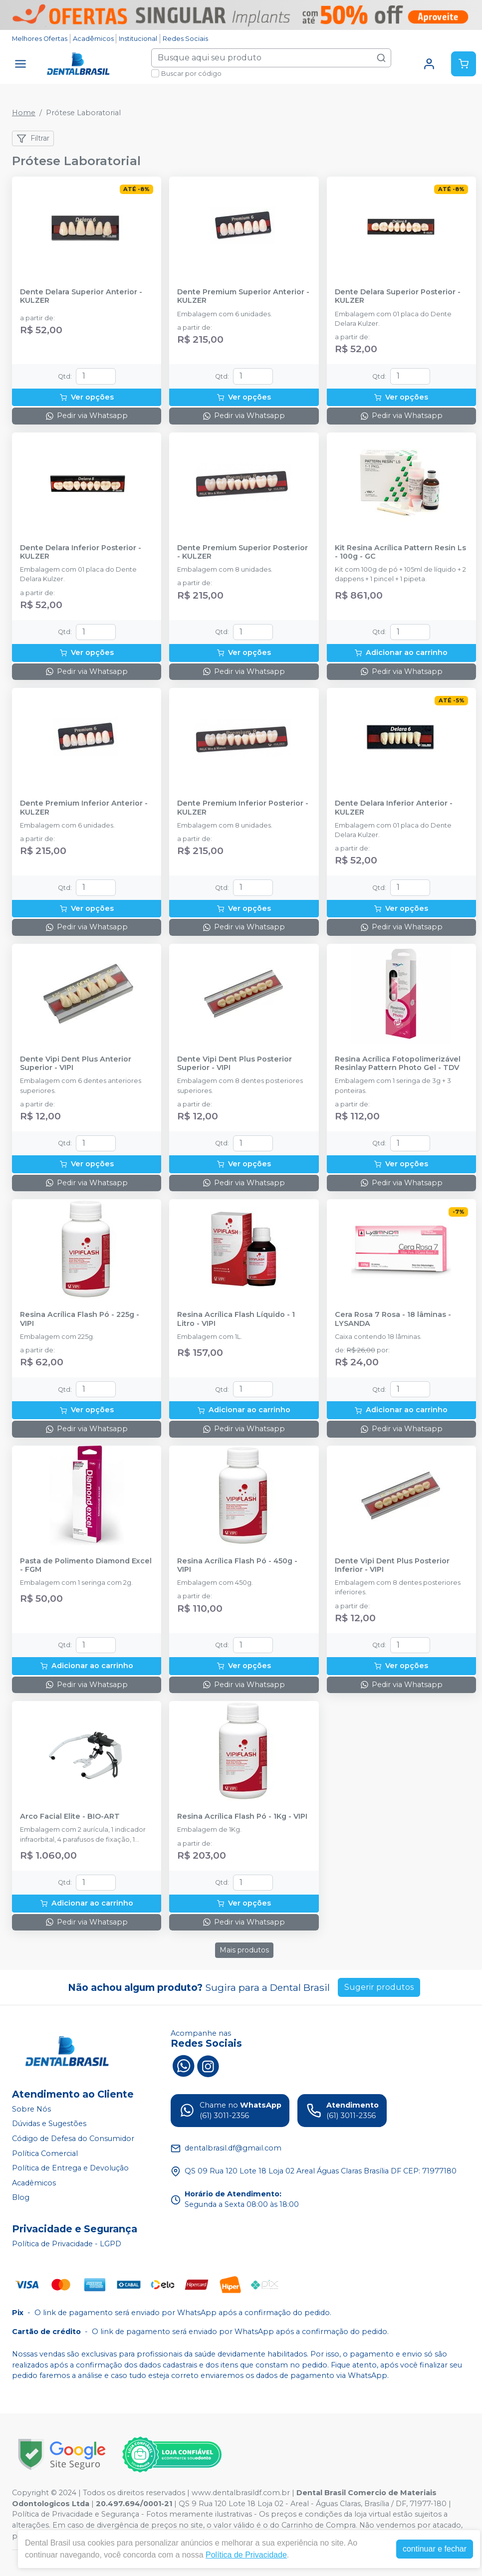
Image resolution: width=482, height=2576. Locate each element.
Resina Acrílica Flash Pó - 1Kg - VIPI (242, 1816)
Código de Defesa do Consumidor (73, 2138)
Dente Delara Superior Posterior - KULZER (398, 296)
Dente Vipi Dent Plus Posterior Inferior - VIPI (392, 1565)
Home (23, 112)
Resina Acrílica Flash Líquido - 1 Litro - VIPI (236, 1318)
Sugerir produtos (379, 1987)
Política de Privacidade (246, 2555)
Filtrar (32, 139)
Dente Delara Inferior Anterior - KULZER (394, 807)
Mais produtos (244, 1949)
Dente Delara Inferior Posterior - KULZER (80, 552)
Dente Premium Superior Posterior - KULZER (242, 552)
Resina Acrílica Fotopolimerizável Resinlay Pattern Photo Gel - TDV (398, 1063)
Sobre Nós (31, 2109)
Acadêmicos (93, 38)
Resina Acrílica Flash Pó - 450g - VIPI (237, 1565)
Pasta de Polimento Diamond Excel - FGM (86, 1565)
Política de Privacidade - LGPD (66, 2243)
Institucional (138, 38)
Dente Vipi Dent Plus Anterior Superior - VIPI (75, 1063)
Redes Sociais (185, 38)
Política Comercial (45, 2153)
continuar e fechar (435, 2549)
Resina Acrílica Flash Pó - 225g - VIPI (79, 1318)
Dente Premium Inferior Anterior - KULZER (84, 807)
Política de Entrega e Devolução (70, 2167)
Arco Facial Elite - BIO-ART (70, 1816)
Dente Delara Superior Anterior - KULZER (81, 296)
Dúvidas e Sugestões (49, 2124)
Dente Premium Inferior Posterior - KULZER (242, 807)
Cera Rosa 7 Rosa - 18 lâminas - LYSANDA (393, 1318)
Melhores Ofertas (39, 38)
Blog (20, 2197)
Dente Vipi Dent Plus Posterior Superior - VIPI (234, 1063)
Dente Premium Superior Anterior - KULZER (243, 296)
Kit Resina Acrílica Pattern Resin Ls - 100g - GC (400, 552)
